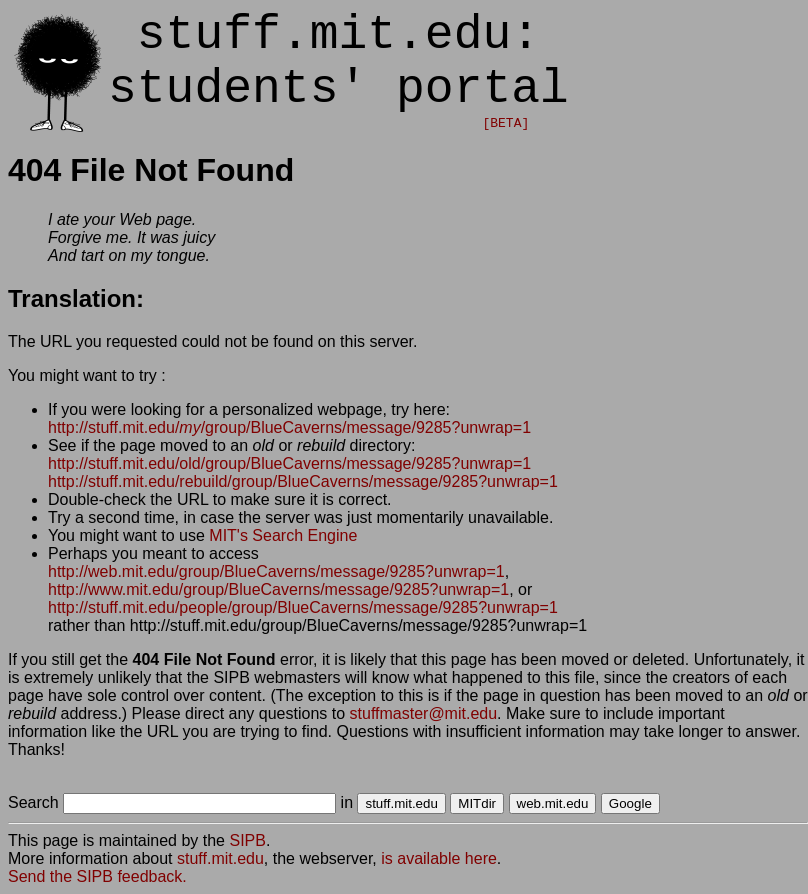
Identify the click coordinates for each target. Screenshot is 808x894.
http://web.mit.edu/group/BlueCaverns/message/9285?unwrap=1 (276, 571)
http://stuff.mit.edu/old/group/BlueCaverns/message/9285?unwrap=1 (289, 463)
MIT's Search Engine (283, 535)
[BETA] (505, 123)
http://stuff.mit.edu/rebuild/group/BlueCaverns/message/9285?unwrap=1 (303, 481)
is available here (439, 858)
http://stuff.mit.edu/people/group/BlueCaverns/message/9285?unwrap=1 (303, 607)
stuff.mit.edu (220, 858)
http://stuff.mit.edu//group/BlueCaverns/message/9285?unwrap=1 (289, 427)
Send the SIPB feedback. (97, 876)
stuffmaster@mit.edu (424, 713)
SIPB (247, 840)
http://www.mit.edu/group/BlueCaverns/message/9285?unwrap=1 (278, 589)
